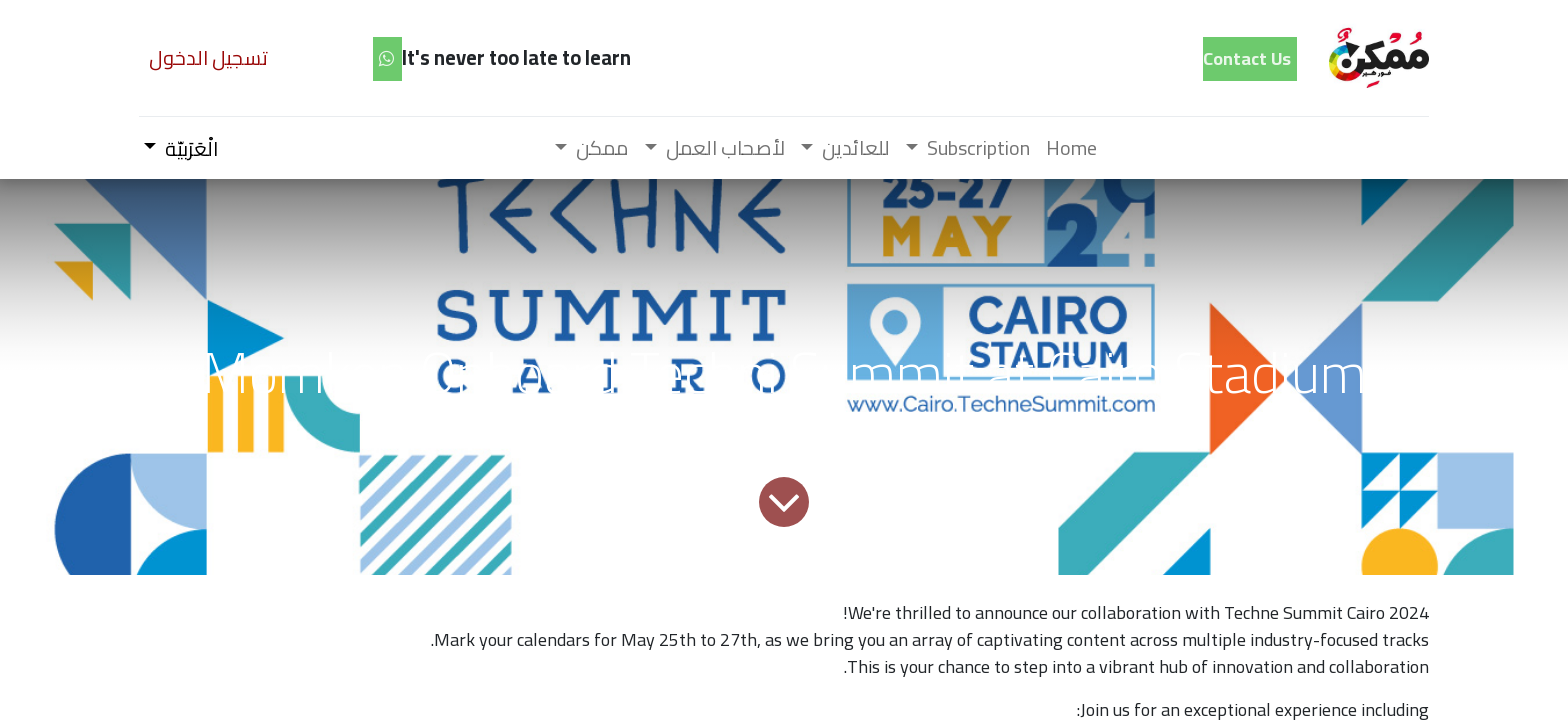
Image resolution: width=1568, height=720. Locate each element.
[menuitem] (1071, 148)
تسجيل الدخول (208, 57)
